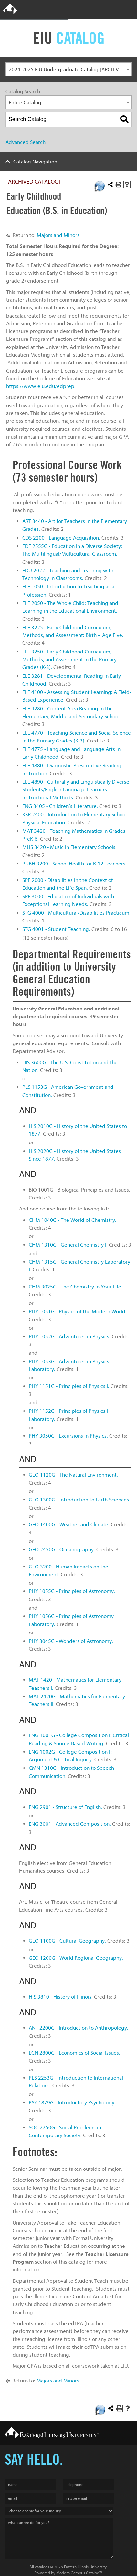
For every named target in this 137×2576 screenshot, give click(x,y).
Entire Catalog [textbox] (25, 102)
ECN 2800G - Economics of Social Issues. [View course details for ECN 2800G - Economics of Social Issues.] (74, 2053)
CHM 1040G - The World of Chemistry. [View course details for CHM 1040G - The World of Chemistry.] (72, 1220)
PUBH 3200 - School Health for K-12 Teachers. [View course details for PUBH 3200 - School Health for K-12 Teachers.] (74, 864)
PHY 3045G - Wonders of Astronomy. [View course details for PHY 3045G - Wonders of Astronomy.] (71, 1641)
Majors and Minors (58, 235)
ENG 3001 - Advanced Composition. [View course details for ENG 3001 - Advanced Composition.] (70, 1824)
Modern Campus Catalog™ (79, 2572)
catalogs (42, 2566)
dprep (67, 386)
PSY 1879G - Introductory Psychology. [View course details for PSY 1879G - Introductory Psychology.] (72, 2103)
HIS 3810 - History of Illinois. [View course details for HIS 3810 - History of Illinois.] (61, 1997)
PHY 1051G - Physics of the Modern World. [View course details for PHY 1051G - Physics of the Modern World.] (78, 1312)
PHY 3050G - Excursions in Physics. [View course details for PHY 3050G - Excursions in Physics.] (68, 1436)
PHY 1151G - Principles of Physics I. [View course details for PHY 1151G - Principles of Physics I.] (69, 1386)
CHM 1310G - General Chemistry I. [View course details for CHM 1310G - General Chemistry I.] (68, 1245)
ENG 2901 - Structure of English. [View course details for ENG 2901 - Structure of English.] (65, 1807)
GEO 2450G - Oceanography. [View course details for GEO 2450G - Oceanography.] (62, 1549)
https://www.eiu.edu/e (33, 386)
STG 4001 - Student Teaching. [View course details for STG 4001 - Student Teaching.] (56, 929)
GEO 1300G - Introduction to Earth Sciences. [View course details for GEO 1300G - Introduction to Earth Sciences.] (79, 1500)
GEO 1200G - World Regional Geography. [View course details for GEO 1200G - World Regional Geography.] (76, 1958)
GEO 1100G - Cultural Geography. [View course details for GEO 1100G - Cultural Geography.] (67, 1941)
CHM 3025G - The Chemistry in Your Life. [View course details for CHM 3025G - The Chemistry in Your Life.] (75, 1287)
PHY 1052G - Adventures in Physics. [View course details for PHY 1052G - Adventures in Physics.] (70, 1336)
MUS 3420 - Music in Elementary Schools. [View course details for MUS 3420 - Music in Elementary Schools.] (69, 847)
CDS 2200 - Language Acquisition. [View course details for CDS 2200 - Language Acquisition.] (61, 538)
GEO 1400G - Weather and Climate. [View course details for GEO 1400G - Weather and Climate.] (69, 1525)
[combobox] (68, 69)
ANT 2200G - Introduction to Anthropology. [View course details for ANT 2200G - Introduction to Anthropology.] (78, 2028)
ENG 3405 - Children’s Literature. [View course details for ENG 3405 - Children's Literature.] (60, 806)
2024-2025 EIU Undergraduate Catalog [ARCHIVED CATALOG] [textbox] (70, 69)
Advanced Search (25, 142)
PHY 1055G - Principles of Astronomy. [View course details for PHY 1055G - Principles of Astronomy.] (72, 1591)
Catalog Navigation (35, 162)
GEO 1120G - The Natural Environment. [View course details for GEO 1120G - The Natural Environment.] (73, 1475)
